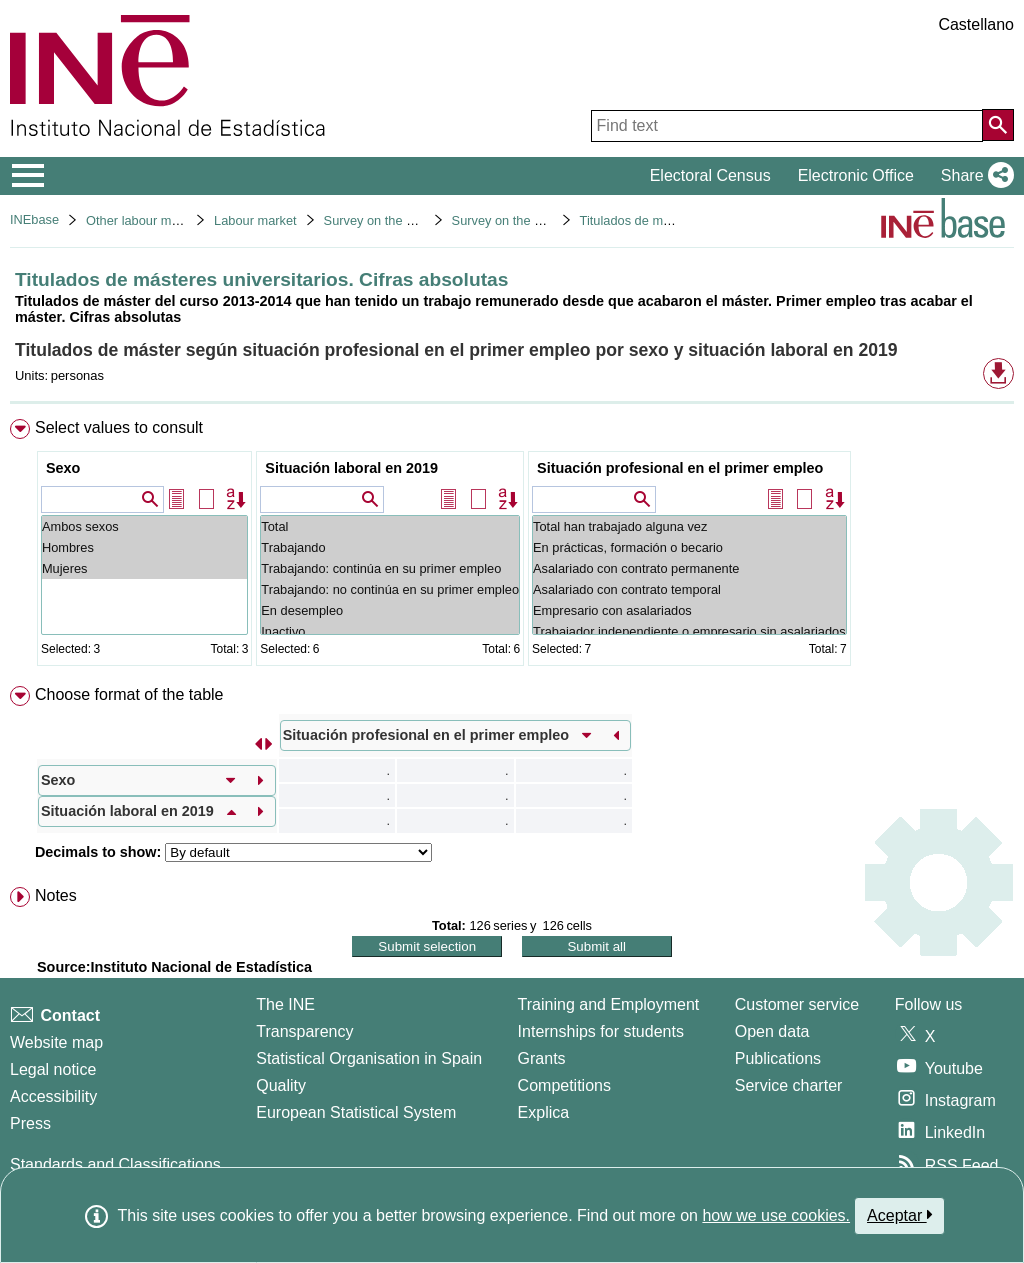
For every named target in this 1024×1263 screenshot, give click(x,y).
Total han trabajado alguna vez (689, 526)
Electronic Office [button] (856, 175)
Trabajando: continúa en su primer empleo (390, 568)
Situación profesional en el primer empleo (680, 468)
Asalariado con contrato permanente (689, 568)
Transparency (304, 1031)
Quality (281, 1085)
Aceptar (899, 1215)
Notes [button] (56, 895)
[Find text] (787, 126)
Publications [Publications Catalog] (778, 1058)
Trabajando (390, 547)
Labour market (255, 220)
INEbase (34, 219)
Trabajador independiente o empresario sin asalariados (689, 631)
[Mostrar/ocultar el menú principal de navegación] (28, 176)
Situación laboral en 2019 (351, 468)
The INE (285, 1004)
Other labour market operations (174, 220)
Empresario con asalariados (689, 610)
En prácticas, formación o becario (689, 547)
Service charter (789, 1085)
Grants (542, 1058)
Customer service (797, 1004)
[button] (973, 176)
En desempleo (390, 610)
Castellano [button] (976, 24)
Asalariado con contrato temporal (689, 589)
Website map (56, 1042)
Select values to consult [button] (119, 427)
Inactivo (390, 631)
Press (30, 1123)
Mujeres (144, 568)
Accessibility (53, 1096)
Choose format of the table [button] (129, 694)
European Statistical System (356, 1112)
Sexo (63, 468)
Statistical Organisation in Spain (369, 1058)
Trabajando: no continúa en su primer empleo (390, 589)
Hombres (144, 547)
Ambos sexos (144, 526)
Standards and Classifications (115, 1164)
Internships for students (601, 1031)
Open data (772, 1031)
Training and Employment (609, 1004)
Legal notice (53, 1069)
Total (390, 526)
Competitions (564, 1085)
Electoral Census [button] (710, 175)
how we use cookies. (776, 1215)
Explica (544, 1112)
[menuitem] (512, 546)
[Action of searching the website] (998, 125)
